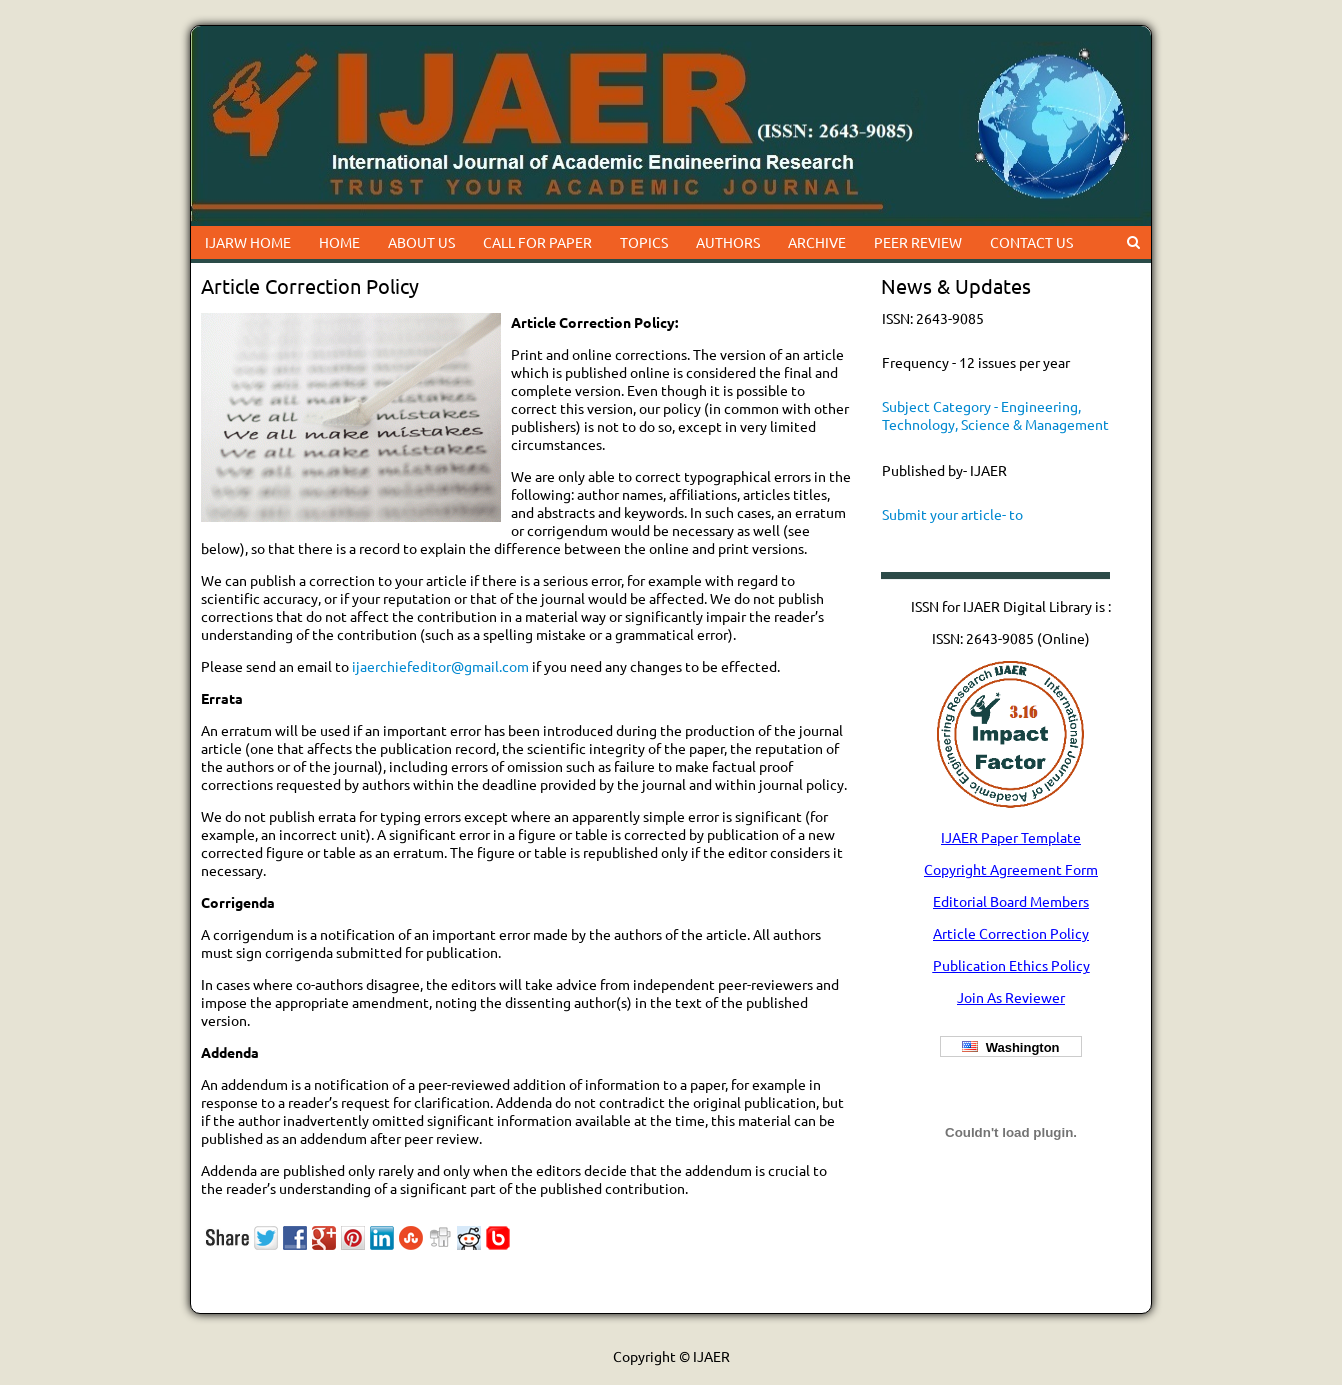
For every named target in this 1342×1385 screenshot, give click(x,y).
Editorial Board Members (1011, 901)
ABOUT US (421, 242)
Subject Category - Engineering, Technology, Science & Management (995, 415)
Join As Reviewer (1011, 997)
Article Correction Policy (1011, 933)
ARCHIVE (817, 242)
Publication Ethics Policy (1011, 965)
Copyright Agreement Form (1011, 869)
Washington (1010, 1047)
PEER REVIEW (918, 242)
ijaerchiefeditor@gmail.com (440, 666)
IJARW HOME (248, 242)
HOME (339, 242)
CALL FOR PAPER (537, 242)
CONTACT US (1031, 242)
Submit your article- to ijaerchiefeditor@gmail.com (970, 523)
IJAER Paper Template (1011, 837)
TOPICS (644, 242)
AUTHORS (728, 242)
